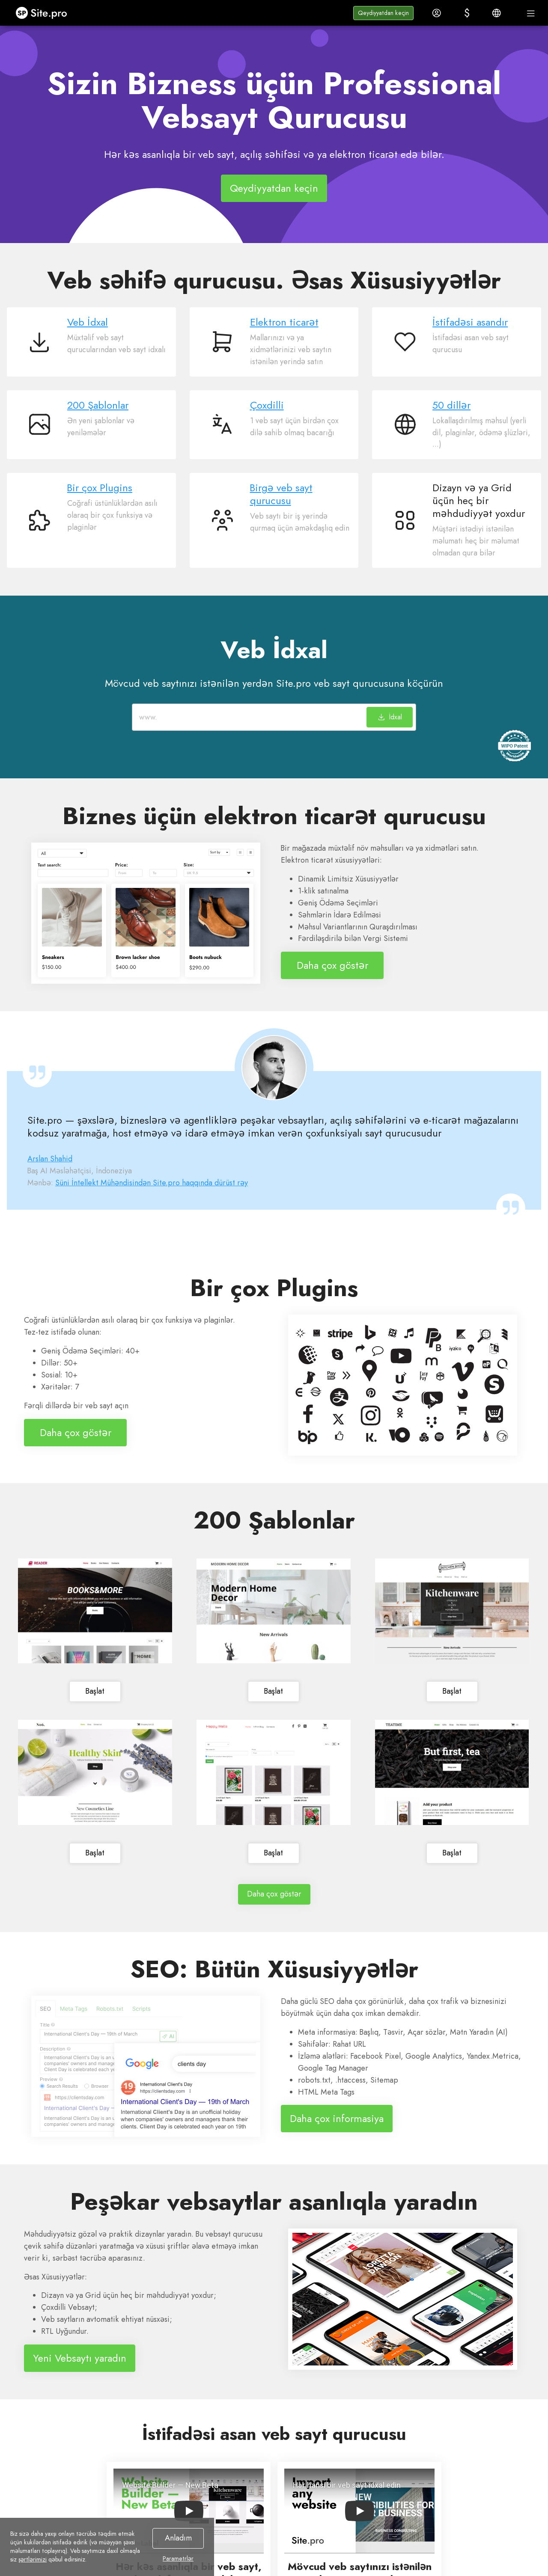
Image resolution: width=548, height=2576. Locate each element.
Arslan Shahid (49, 1158)
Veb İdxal (87, 322)
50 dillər (451, 405)
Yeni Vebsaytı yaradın (79, 2357)
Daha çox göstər (332, 965)
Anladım (178, 2537)
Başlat (95, 1691)
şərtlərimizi (32, 2559)
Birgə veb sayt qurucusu (281, 494)
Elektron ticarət (284, 322)
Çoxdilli (267, 405)
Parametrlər (178, 2558)
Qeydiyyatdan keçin (274, 188)
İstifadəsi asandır (470, 322)
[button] (383, 13)
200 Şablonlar (97, 405)
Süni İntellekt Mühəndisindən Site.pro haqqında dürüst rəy (151, 1182)
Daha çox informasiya (337, 2118)
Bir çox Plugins (99, 487)
